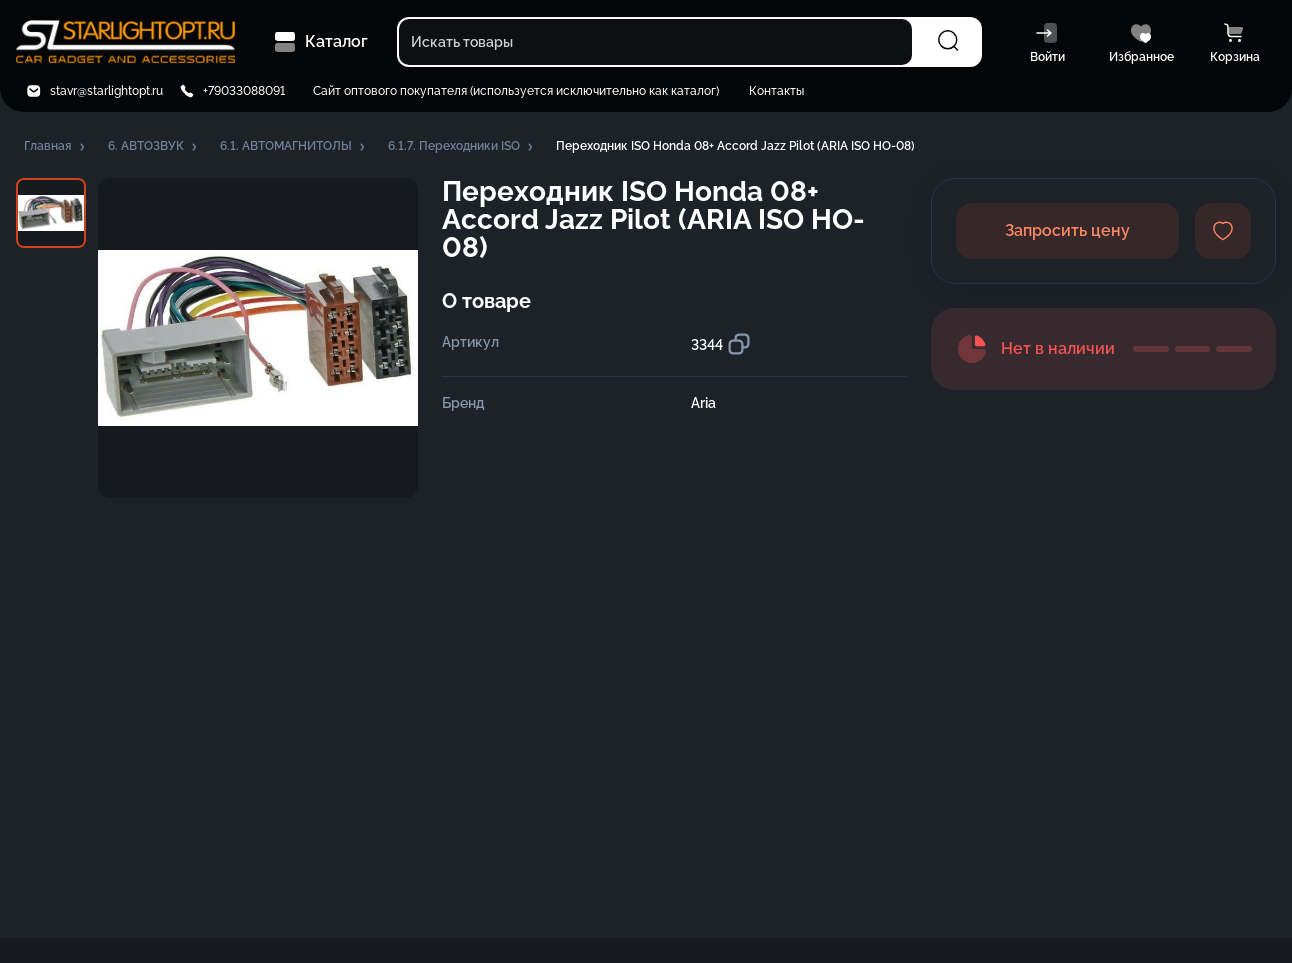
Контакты (776, 91)
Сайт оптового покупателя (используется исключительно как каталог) (516, 91)
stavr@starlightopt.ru (106, 91)
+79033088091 (244, 91)
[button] (56, 147)
